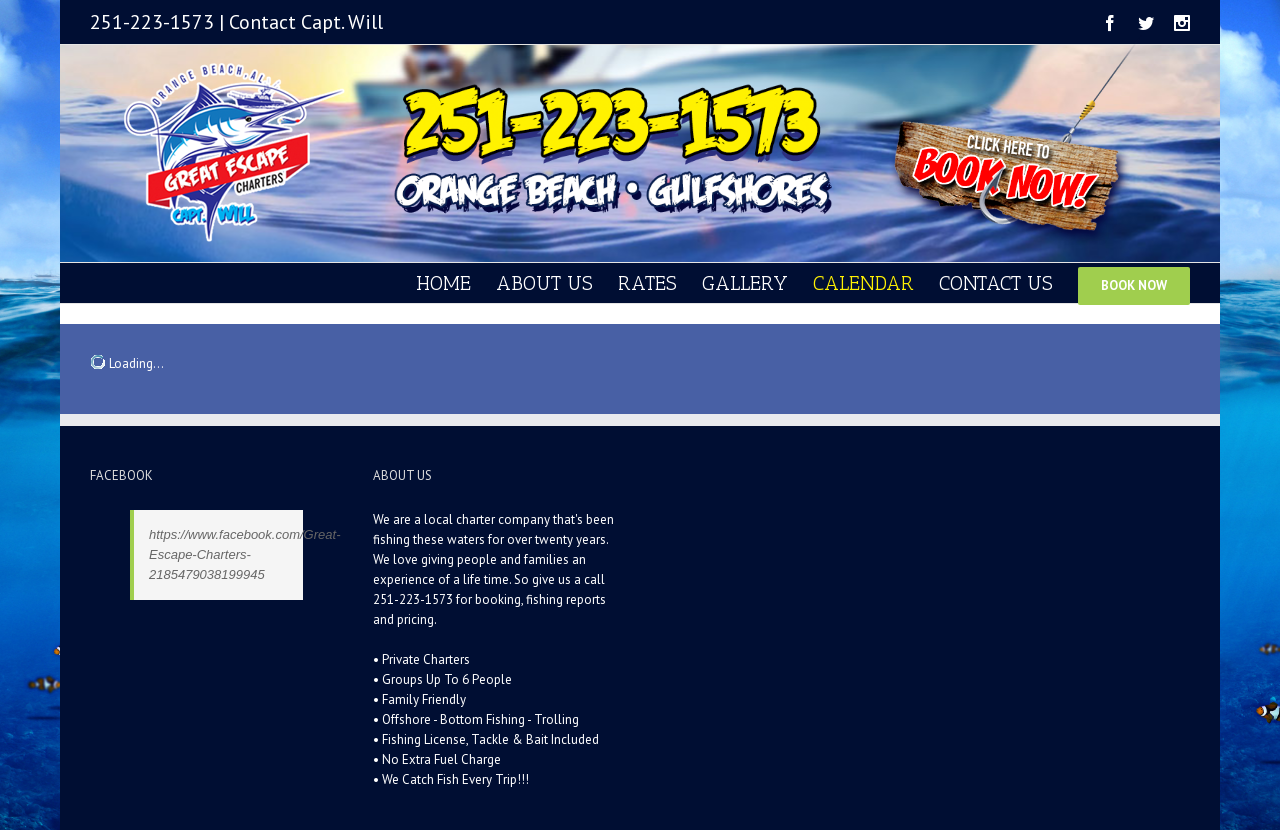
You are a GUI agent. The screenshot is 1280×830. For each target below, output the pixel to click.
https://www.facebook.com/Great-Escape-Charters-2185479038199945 (244, 554)
